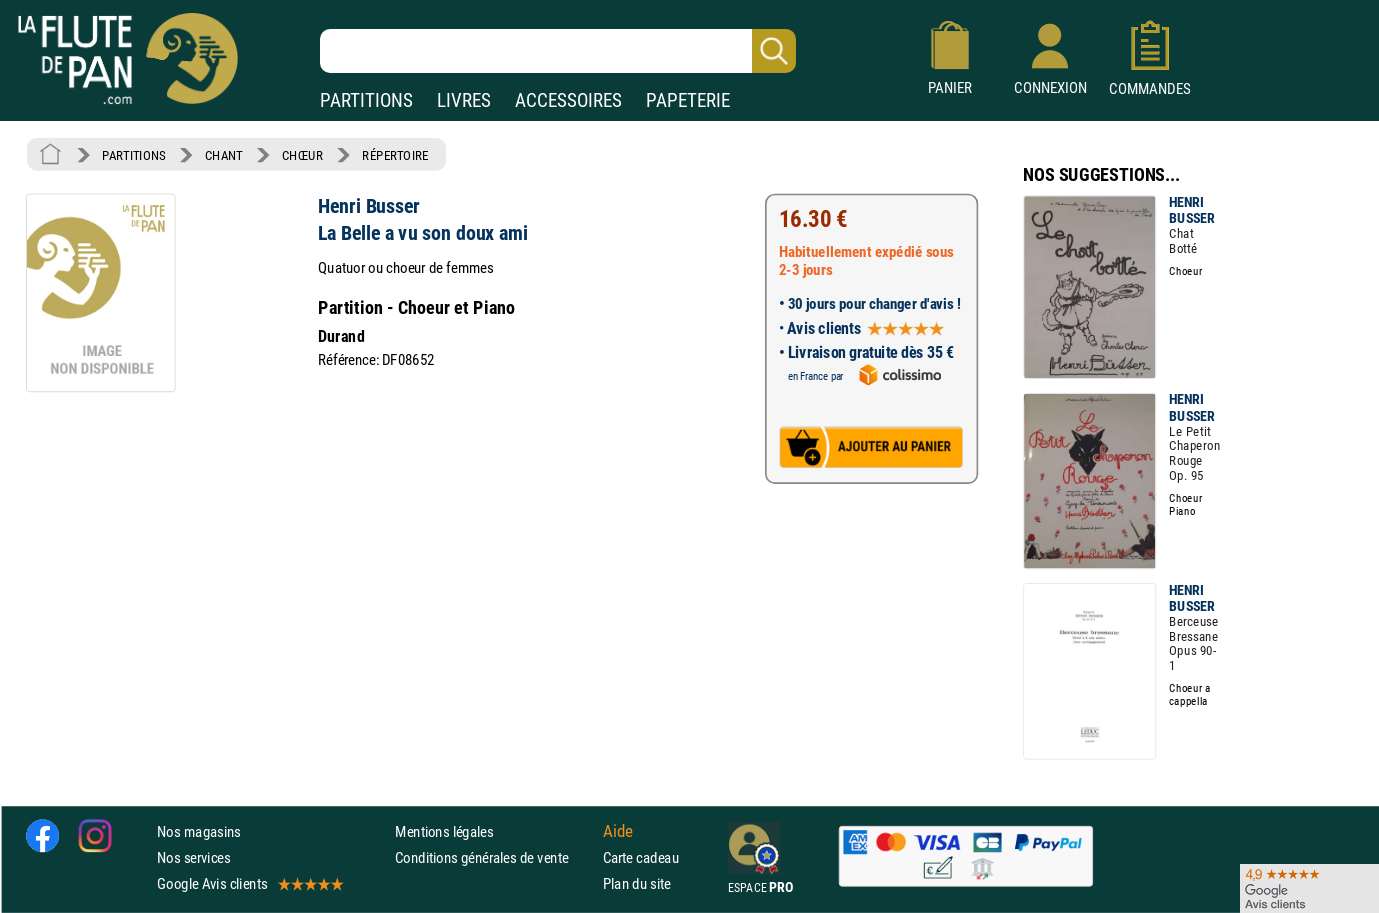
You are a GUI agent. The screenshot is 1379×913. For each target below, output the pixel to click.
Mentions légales (444, 831)
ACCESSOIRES (568, 100)
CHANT (224, 155)
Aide (618, 831)
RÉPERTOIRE (395, 155)
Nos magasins (199, 831)
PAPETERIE (688, 100)
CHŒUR (302, 155)
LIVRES (464, 100)
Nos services (193, 857)
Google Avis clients (249, 883)
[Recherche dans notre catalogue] (558, 51)
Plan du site (637, 883)
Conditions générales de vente (494, 857)
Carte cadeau (641, 857)
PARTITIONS (366, 100)
